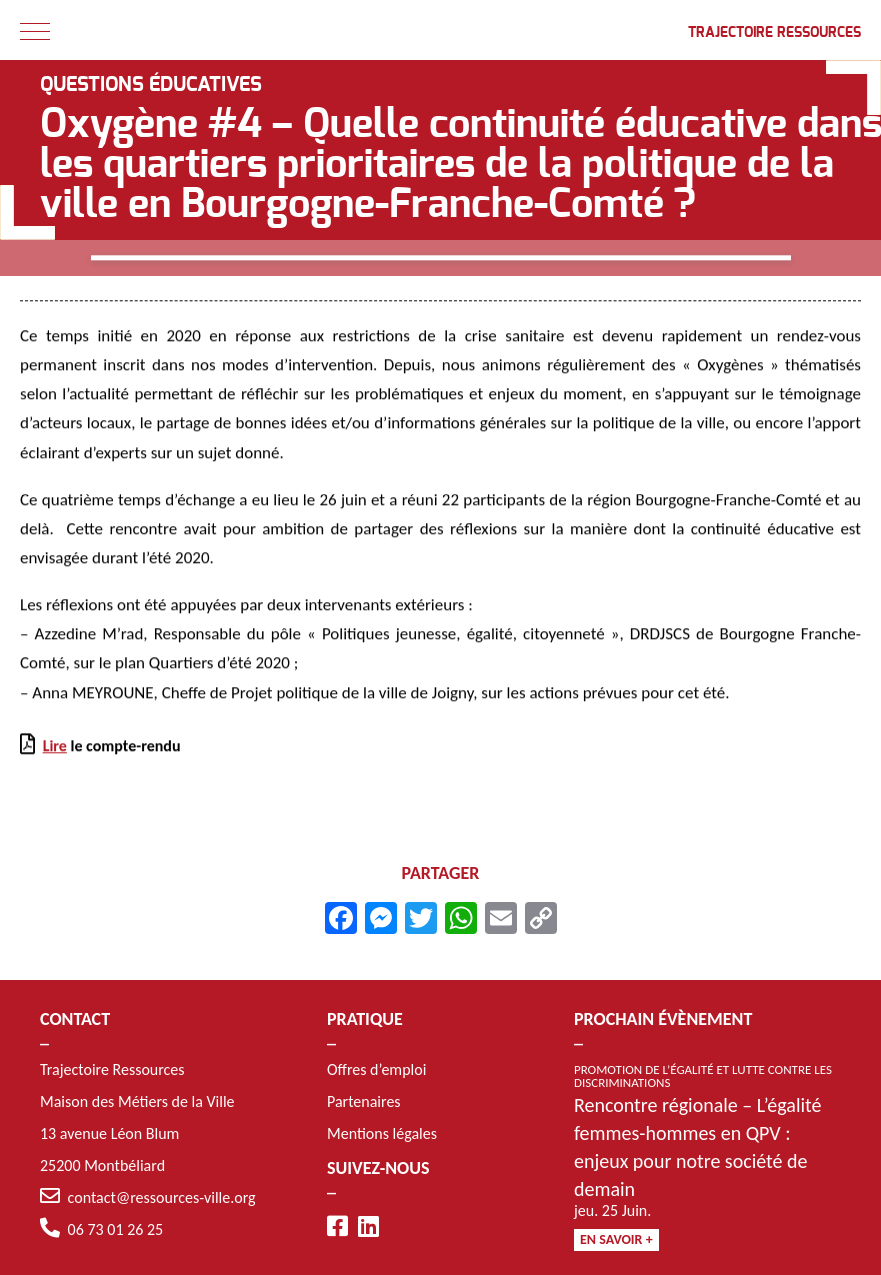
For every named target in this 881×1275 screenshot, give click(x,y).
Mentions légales (382, 1133)
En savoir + (616, 1239)
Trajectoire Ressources (774, 33)
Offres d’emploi (376, 1069)
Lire (55, 748)
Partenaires (364, 1101)
